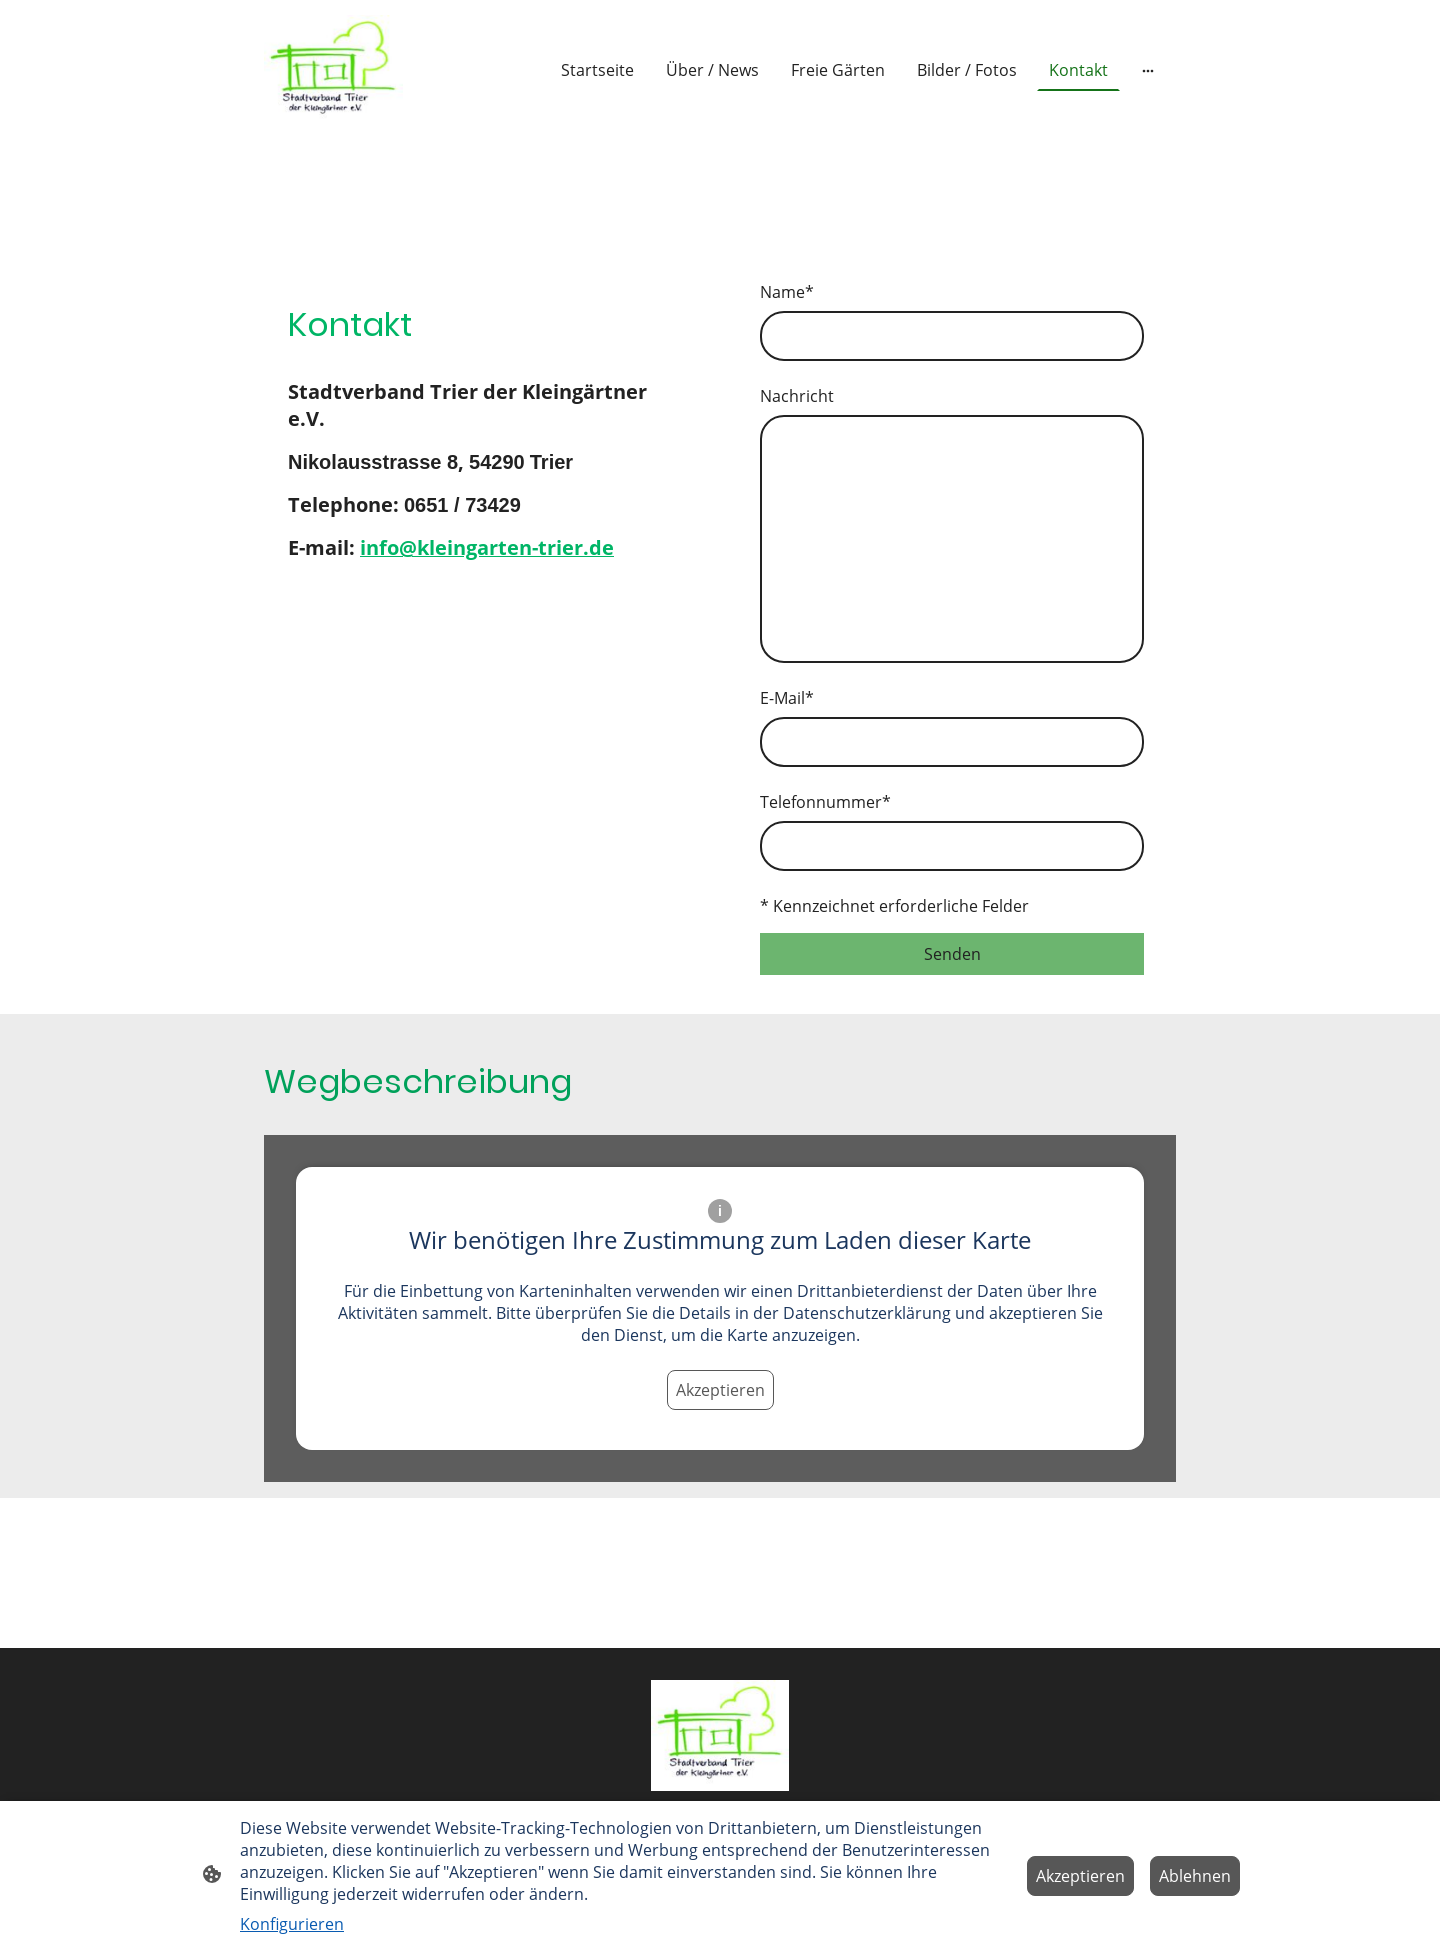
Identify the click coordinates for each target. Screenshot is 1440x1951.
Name (787, 292)
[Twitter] (388, 635)
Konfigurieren (292, 1924)
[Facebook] (308, 635)
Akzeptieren (720, 1390)
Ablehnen (1195, 1876)
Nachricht (797, 396)
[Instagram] (348, 635)
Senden (952, 954)
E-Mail (787, 698)
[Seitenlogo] (333, 70)
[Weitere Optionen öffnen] (1148, 70)
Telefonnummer (825, 802)
